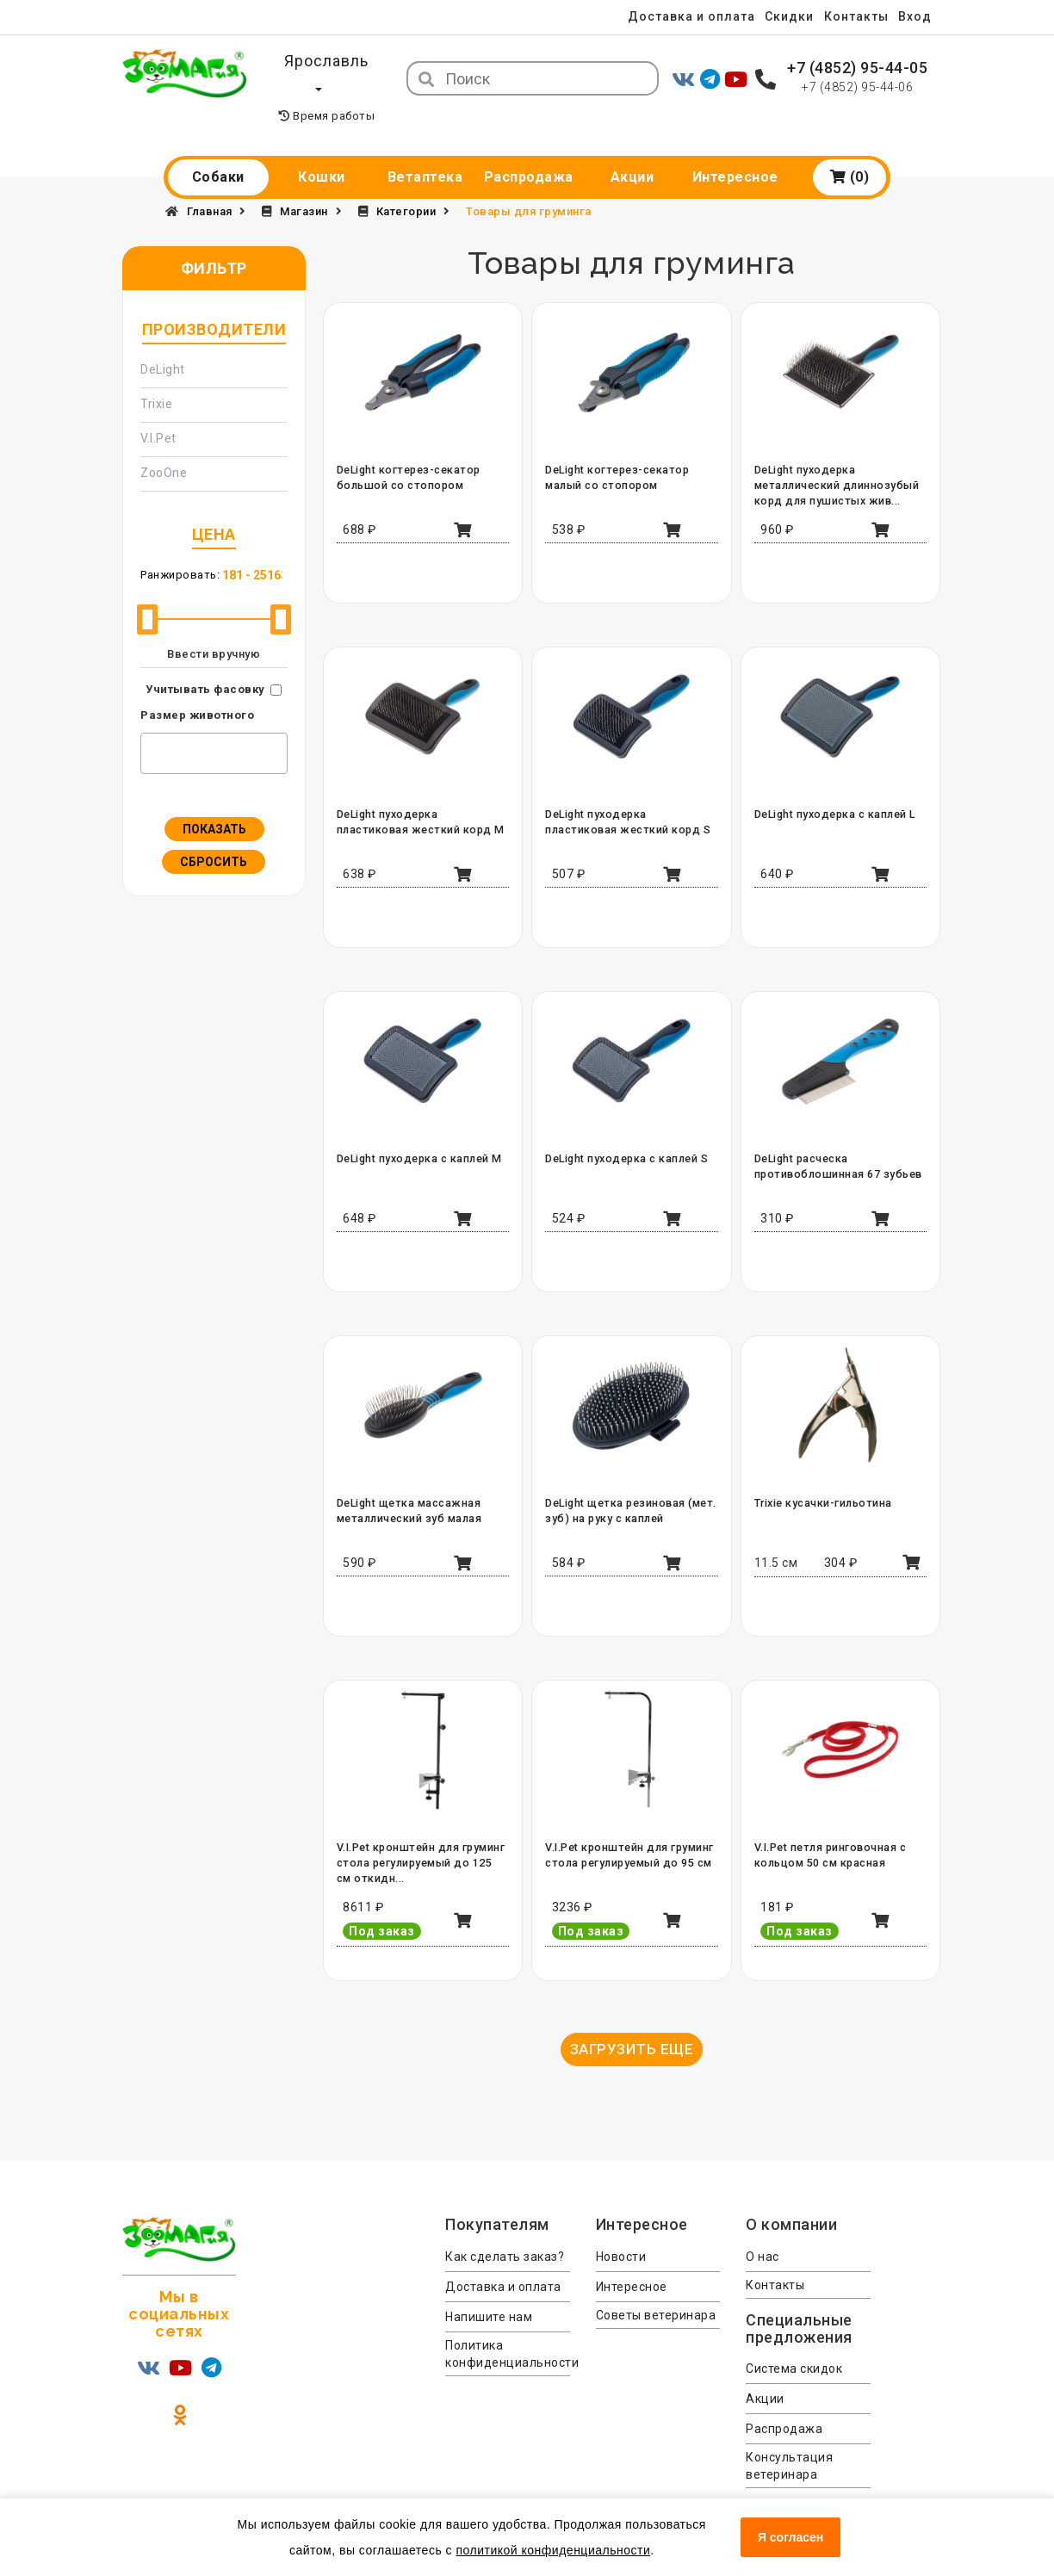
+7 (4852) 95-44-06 (857, 87)
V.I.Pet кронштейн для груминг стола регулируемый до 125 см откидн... (421, 1835)
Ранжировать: (180, 547)
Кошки (321, 149)
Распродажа (529, 149)
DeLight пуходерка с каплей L (834, 787)
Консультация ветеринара (789, 2439)
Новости (621, 2229)
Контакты (853, 16)
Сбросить (213, 834)
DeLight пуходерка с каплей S (625, 1131)
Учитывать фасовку (205, 661)
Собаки (218, 149)
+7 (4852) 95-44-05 (857, 68)
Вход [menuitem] (915, 16)
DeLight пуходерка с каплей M (418, 1131)
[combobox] (214, 725)
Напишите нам (488, 2289)
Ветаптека (425, 149)
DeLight (162, 342)
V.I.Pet (158, 411)
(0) (850, 149)
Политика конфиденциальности (507, 2326)
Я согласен (790, 2537)
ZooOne (163, 445)
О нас (762, 2229)
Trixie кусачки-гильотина (822, 1476)
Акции (632, 149)
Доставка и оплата (681, 16)
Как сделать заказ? (504, 2229)
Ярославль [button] (326, 61)
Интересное (735, 149)
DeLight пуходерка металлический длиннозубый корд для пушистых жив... (834, 458)
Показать (214, 801)
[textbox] (150, 723)
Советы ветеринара (656, 2287)
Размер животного (197, 687)
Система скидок (794, 2342)
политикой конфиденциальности (553, 2550)
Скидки (782, 16)
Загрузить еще (632, 2021)
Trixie (156, 376)
